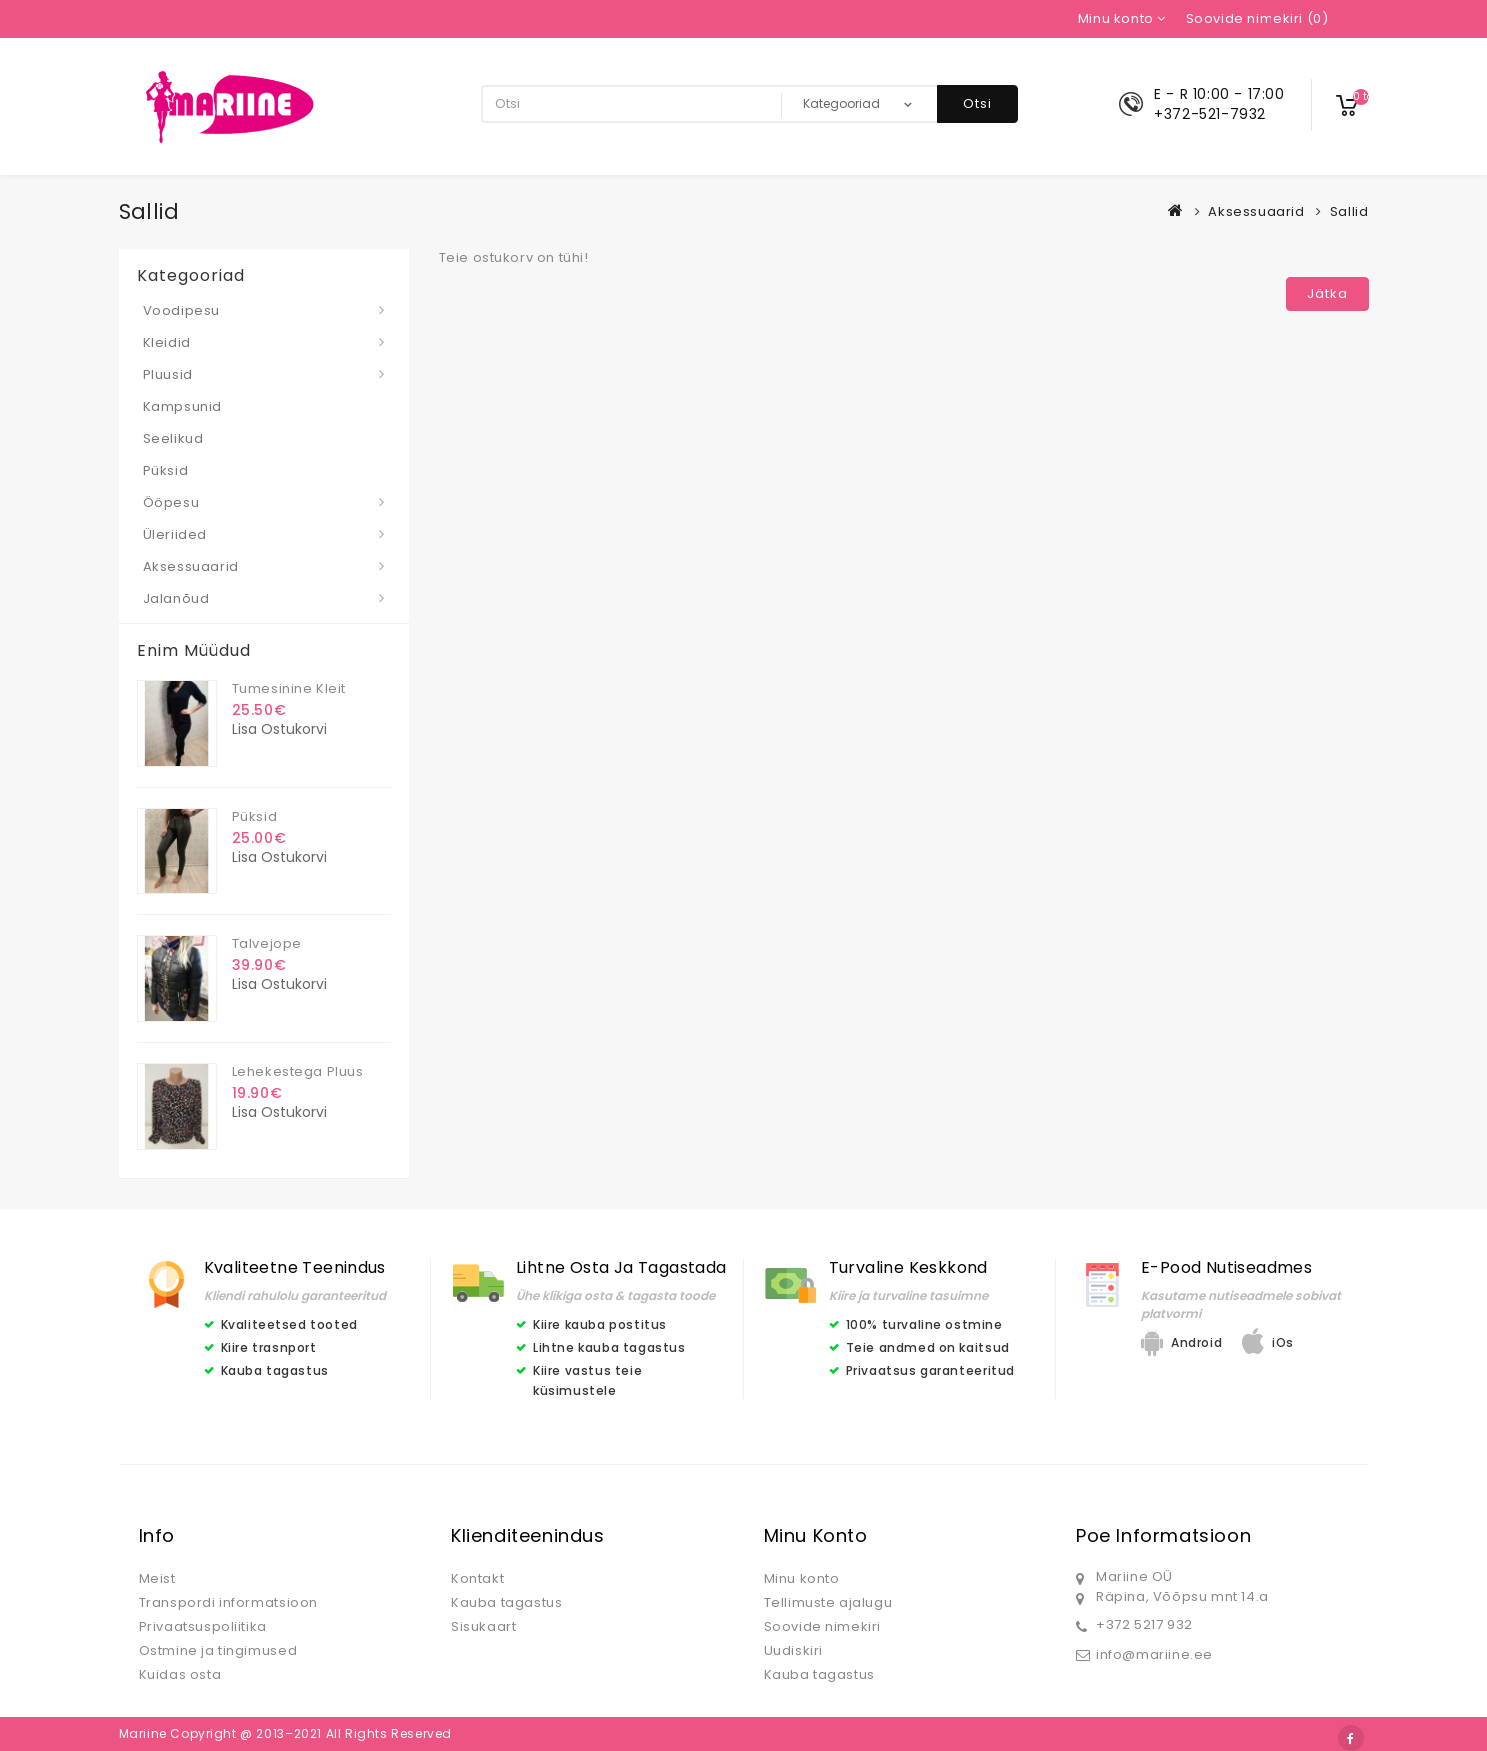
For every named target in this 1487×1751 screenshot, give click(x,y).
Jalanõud (176, 598)
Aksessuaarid (1256, 211)
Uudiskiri (793, 1650)
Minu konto (802, 1578)
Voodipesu (181, 310)
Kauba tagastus (506, 1602)
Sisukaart (483, 1626)
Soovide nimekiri (823, 1626)
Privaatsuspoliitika (203, 1626)
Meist (157, 1578)
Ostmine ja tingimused (218, 1650)
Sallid (1349, 211)
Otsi (977, 103)
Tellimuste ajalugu (828, 1602)
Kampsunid (182, 406)
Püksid (166, 470)
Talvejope (267, 943)
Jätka (1327, 293)
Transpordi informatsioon (228, 1602)
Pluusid (168, 374)
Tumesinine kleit (289, 688)
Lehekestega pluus (298, 1071)
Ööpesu (171, 502)
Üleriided (175, 534)
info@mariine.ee (1154, 1654)
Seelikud (173, 438)
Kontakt (477, 1578)
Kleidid (167, 342)
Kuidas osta (180, 1674)
